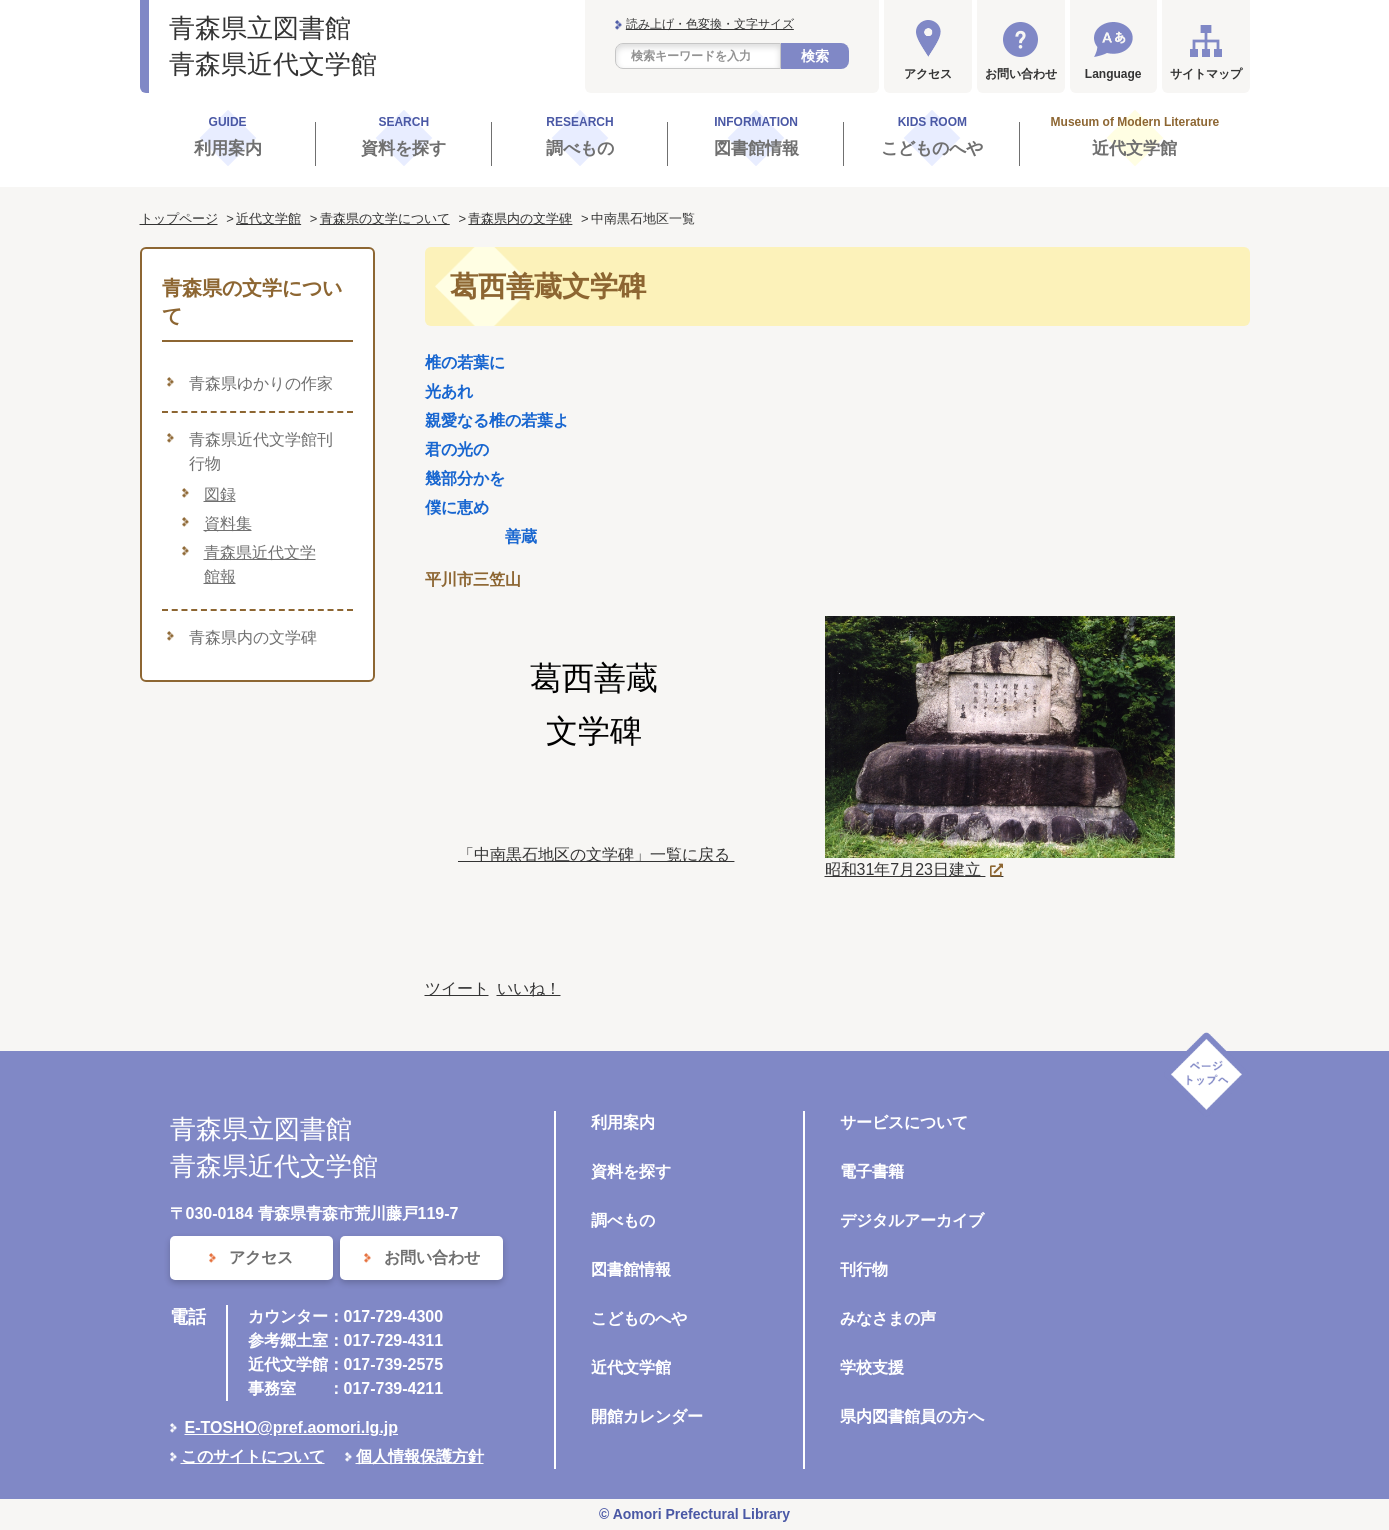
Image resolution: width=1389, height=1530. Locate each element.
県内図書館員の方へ (912, 1416)
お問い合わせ (1021, 74)
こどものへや (639, 1318)
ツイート (457, 988)
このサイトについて (253, 1456)
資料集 (228, 523)
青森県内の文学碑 (520, 218)
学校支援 (872, 1367)
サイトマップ (1206, 74)
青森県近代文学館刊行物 (261, 451)
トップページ (179, 218)
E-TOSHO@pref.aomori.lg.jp (292, 1427)
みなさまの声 (888, 1318)
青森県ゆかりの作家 (261, 383)
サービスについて (904, 1122)
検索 (815, 56)
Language (1113, 74)
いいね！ (529, 988)
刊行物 (864, 1269)
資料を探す (631, 1171)
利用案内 (623, 1122)
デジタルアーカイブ (912, 1220)
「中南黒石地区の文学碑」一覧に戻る (596, 854)
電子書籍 (872, 1171)
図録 (220, 494)
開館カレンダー (647, 1416)
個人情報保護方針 (420, 1456)
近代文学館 (268, 218)
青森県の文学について (385, 218)
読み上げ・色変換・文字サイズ (710, 24)
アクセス (928, 74)
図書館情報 (631, 1269)
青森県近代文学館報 (260, 564)
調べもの (623, 1220)
